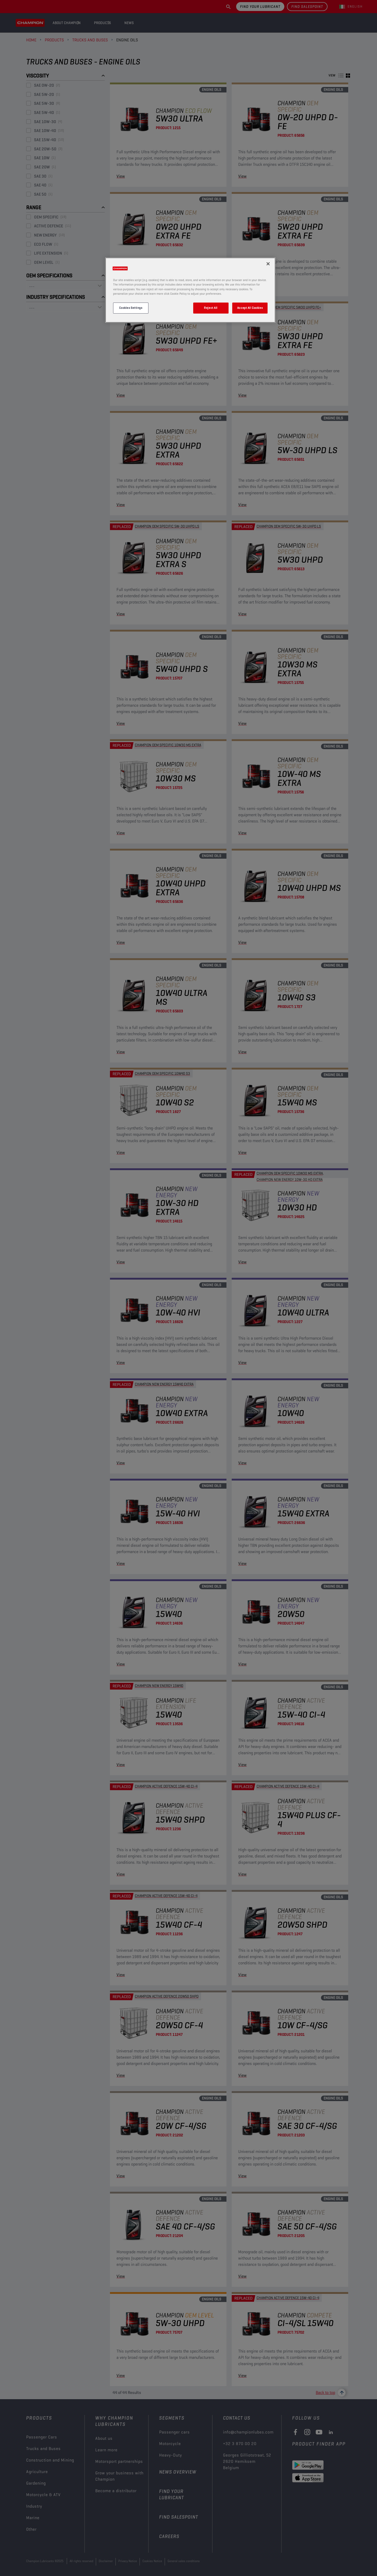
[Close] (268, 264)
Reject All (211, 308)
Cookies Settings (130, 308)
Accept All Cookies (250, 308)
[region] (190, 289)
